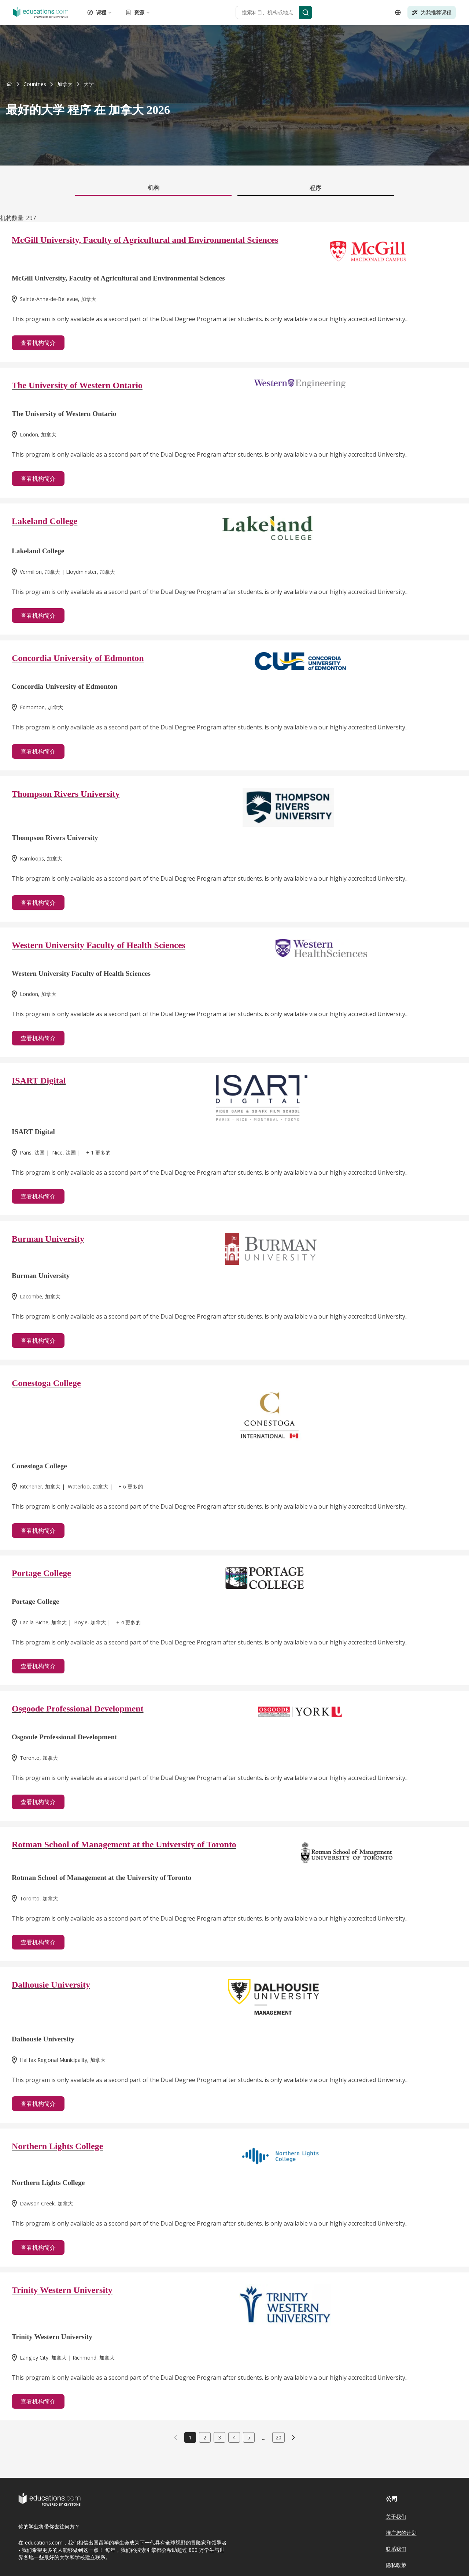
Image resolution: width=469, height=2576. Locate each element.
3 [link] (219, 2437)
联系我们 (396, 2548)
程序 (315, 188)
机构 (153, 187)
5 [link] (248, 2437)
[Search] (305, 12)
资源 (137, 12)
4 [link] (234, 2437)
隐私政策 (396, 2564)
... (263, 2438)
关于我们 (396, 2516)
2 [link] (204, 2437)
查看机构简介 (38, 343)
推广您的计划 (401, 2532)
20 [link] (278, 2437)
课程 (99, 12)
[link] (89, 84)
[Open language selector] (398, 12)
